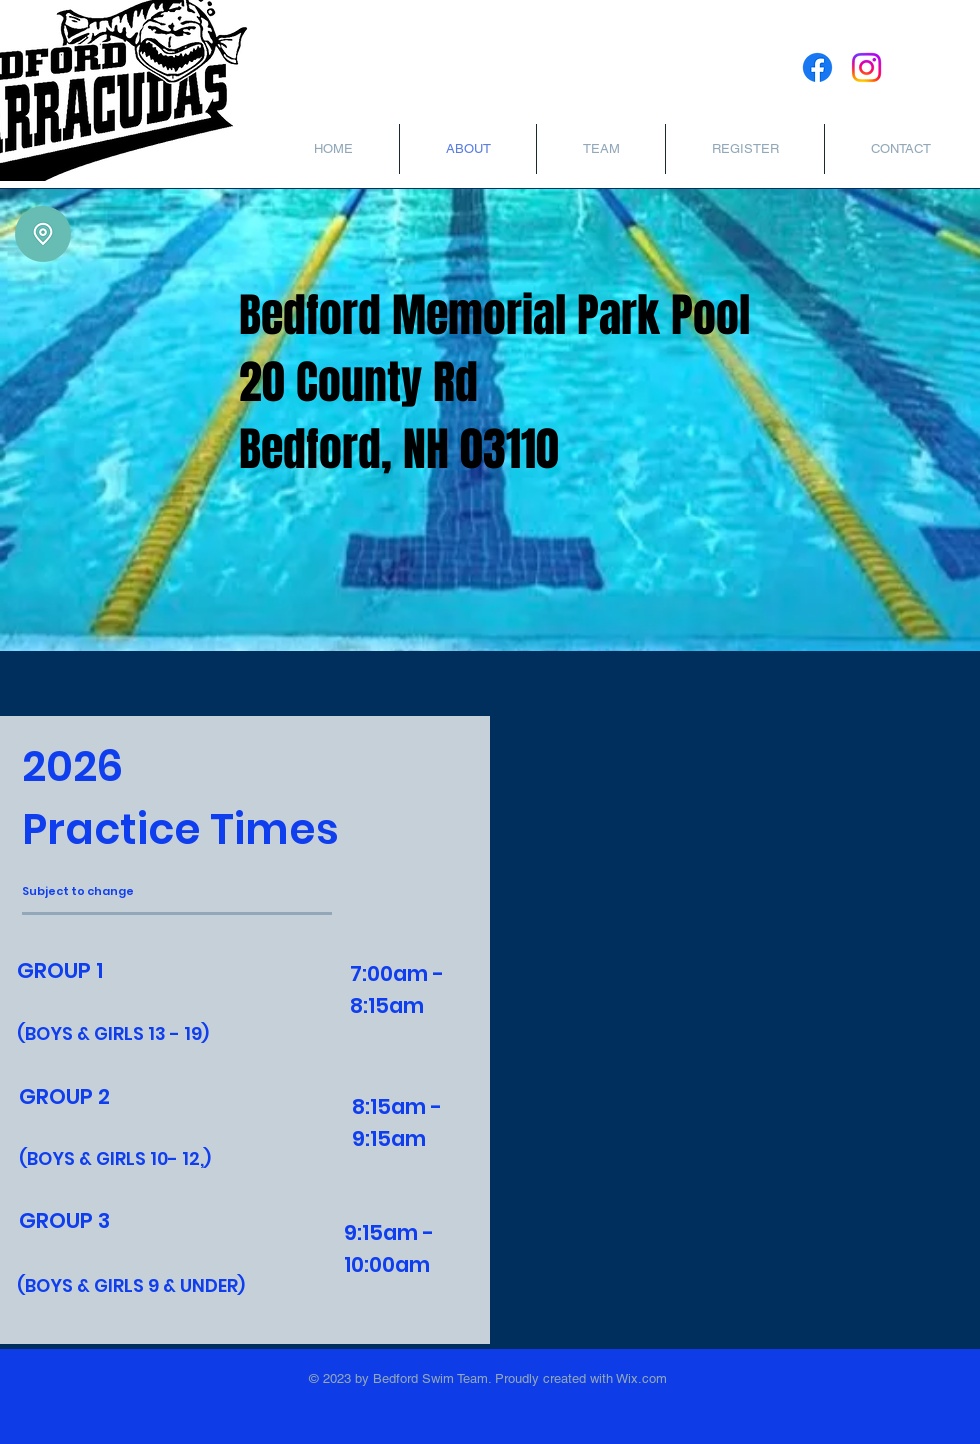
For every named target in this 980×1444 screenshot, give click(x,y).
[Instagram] (866, 67)
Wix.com (640, 1378)
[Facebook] (817, 67)
